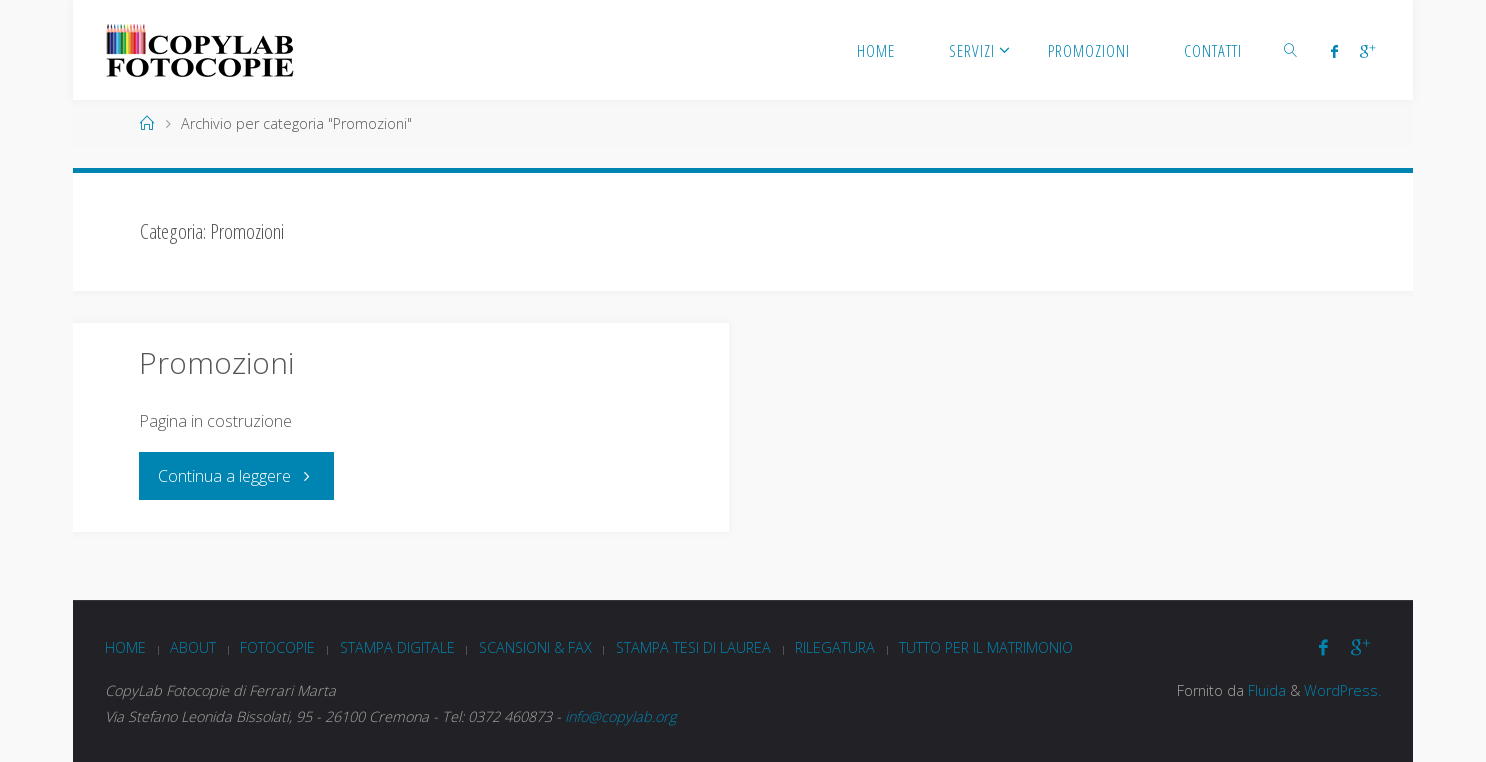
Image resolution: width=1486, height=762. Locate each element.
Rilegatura (835, 647)
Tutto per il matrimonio (986, 647)
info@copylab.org (620, 716)
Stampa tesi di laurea (693, 647)
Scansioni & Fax (535, 647)
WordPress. (1342, 690)
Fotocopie (277, 647)
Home (125, 647)
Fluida (1265, 690)
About (193, 647)
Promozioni (216, 362)
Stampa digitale (397, 647)
